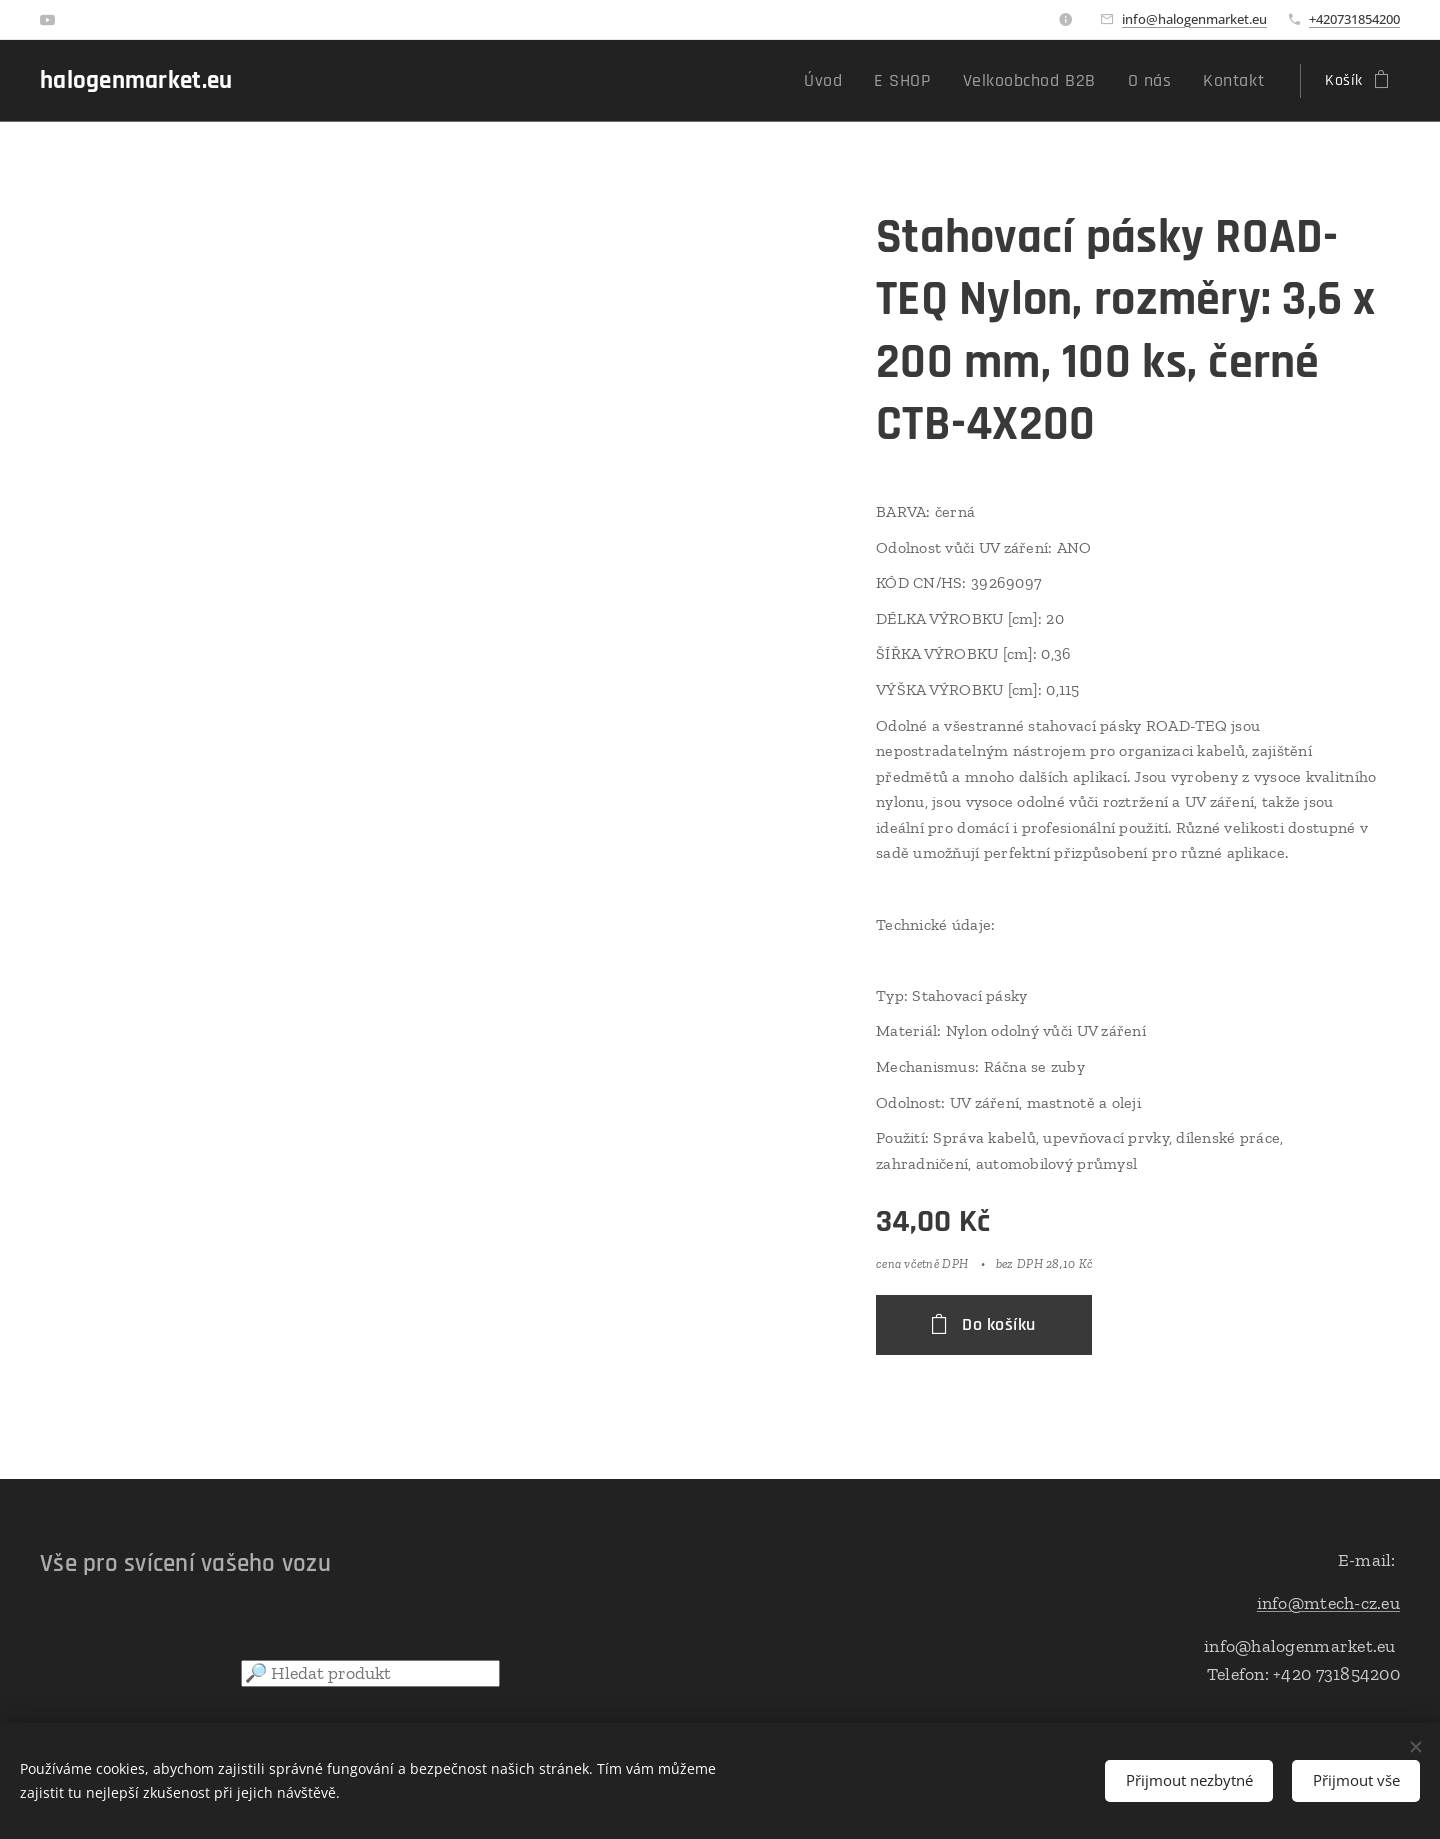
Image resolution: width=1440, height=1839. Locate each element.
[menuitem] (862, 81)
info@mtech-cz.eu (1328, 1603)
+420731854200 (1354, 19)
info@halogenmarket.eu (1194, 19)
